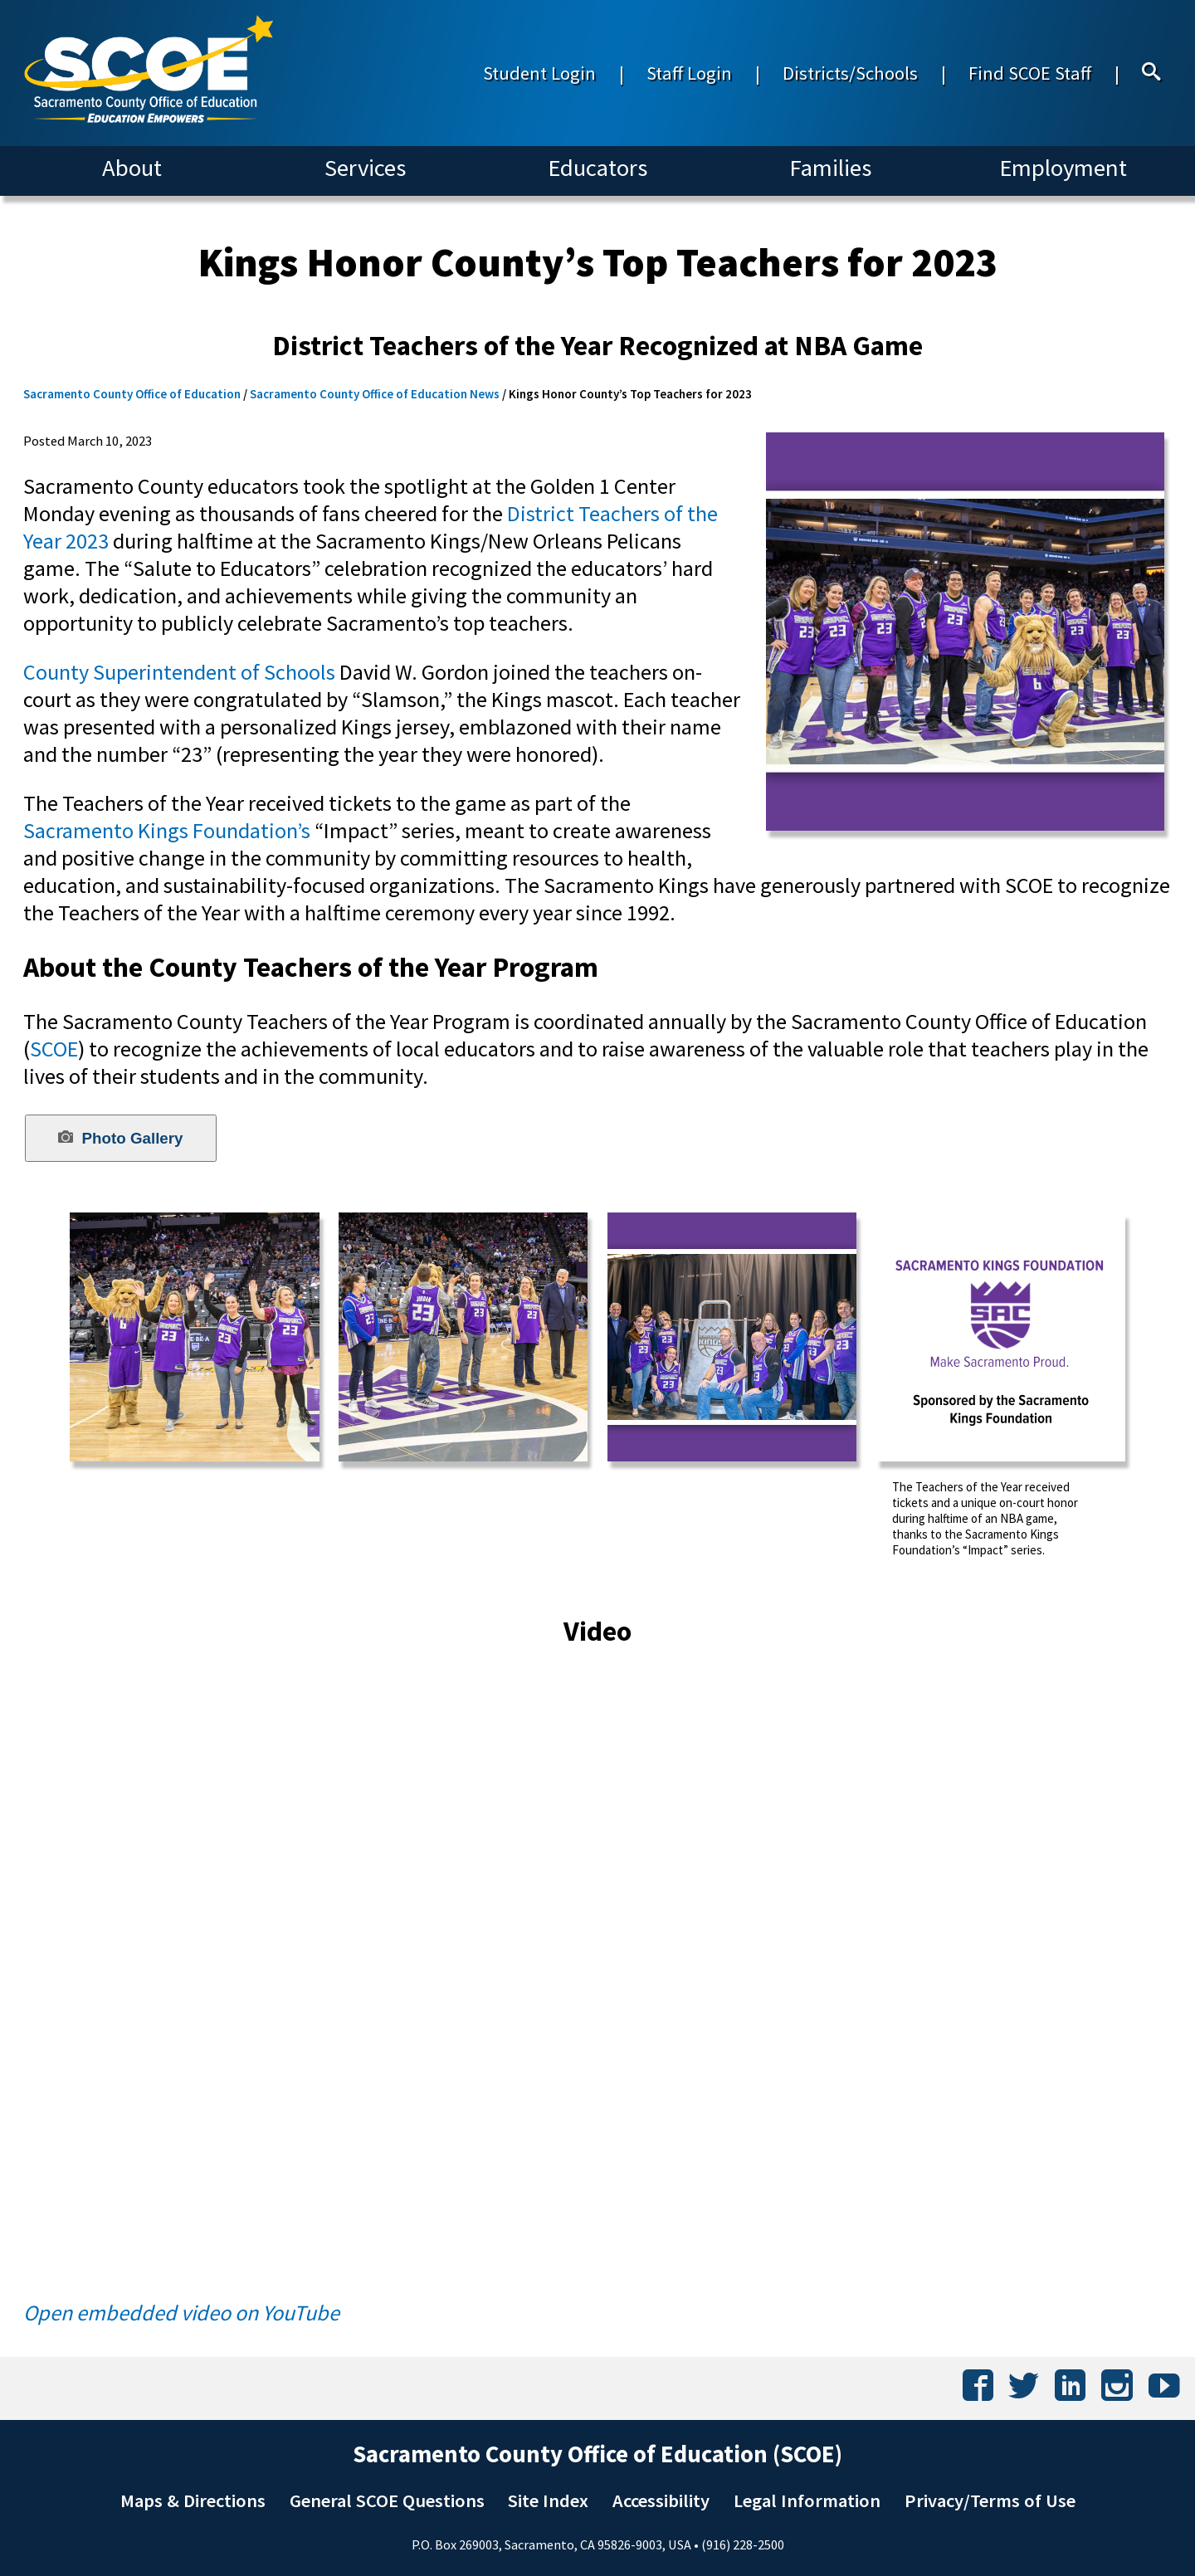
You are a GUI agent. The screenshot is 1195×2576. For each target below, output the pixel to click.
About (132, 168)
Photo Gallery (120, 1138)
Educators (597, 168)
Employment (1063, 168)
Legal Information (807, 2500)
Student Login (539, 73)
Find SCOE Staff (1029, 73)
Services (365, 168)
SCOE (54, 1048)
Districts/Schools (850, 73)
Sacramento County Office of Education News (375, 394)
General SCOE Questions (387, 2500)
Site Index (548, 2500)
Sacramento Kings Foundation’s (166, 830)
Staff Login (689, 73)
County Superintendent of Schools (179, 671)
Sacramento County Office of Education (132, 394)
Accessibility (661, 2500)
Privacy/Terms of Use (990, 2500)
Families (830, 168)
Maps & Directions (193, 2500)
